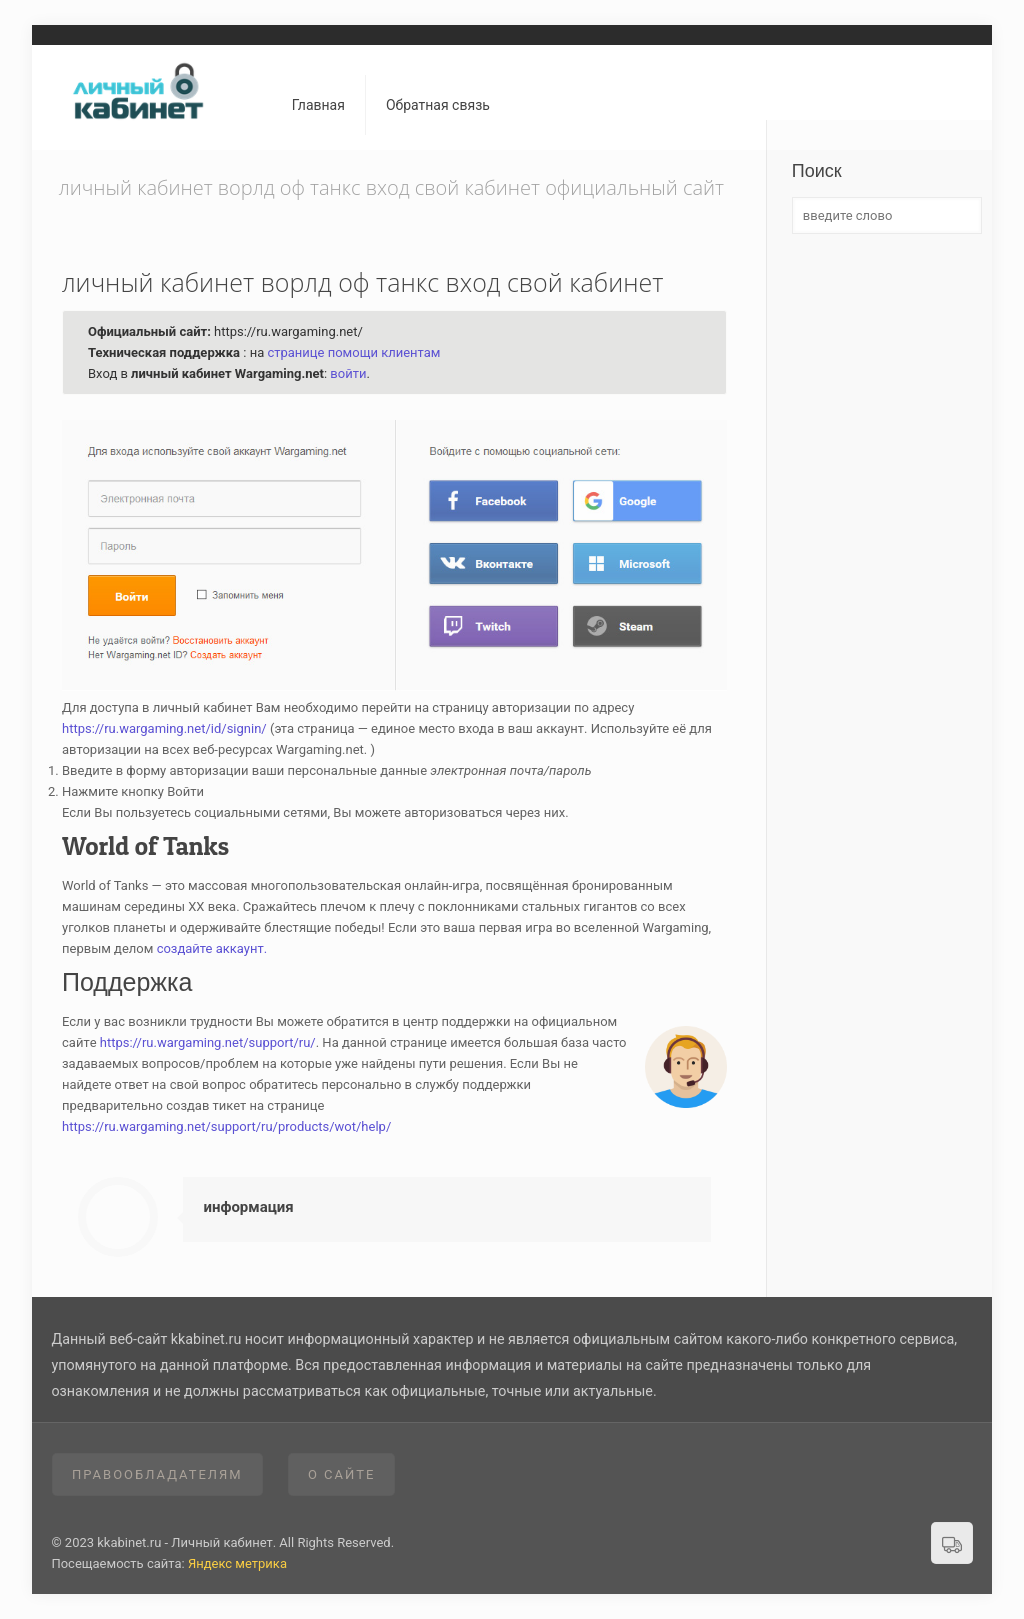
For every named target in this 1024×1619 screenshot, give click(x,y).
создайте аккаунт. (212, 948)
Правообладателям (157, 1474)
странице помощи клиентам (353, 352)
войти (348, 373)
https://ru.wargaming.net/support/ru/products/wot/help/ (226, 1126)
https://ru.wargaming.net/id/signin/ (164, 728)
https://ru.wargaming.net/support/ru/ (208, 1042)
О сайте (342, 1474)
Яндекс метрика (237, 1563)
